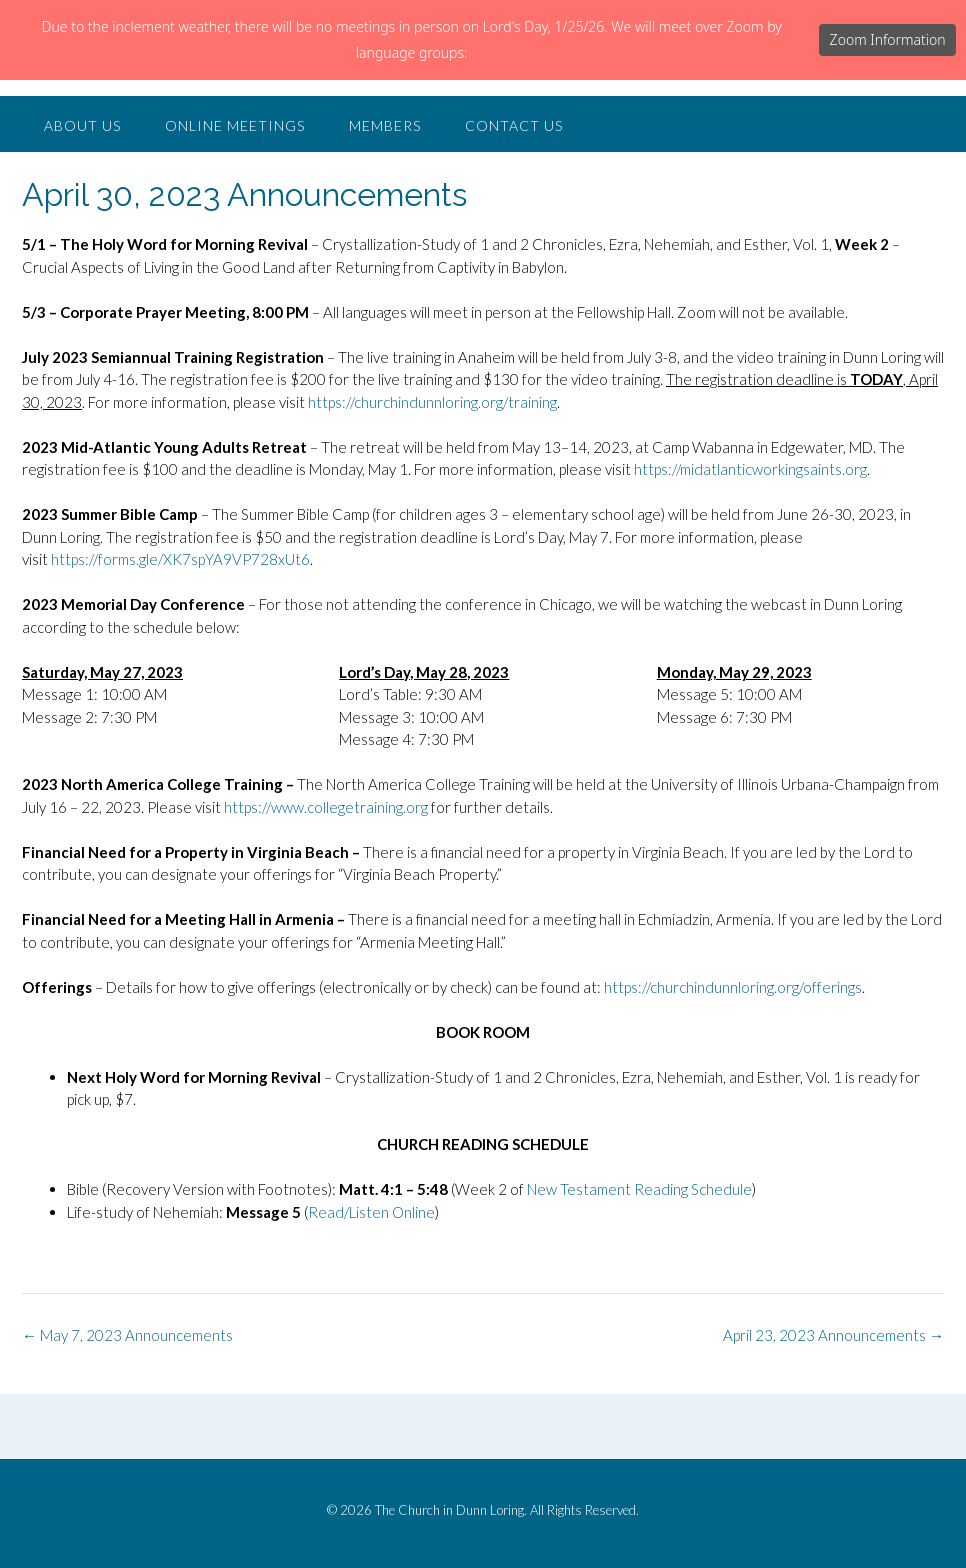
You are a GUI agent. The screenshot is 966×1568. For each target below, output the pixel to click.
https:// (331, 482)
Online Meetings (235, 205)
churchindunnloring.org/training (455, 482)
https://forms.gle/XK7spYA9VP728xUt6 (180, 639)
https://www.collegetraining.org (327, 887)
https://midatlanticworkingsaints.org (750, 549)
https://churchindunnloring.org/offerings (733, 1067)
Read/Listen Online (371, 1292)
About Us (82, 205)
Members (385, 205)
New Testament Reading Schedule (639, 1269)
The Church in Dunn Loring (266, 127)
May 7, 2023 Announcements (127, 1415)
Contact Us (514, 205)
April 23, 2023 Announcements (833, 1415)
